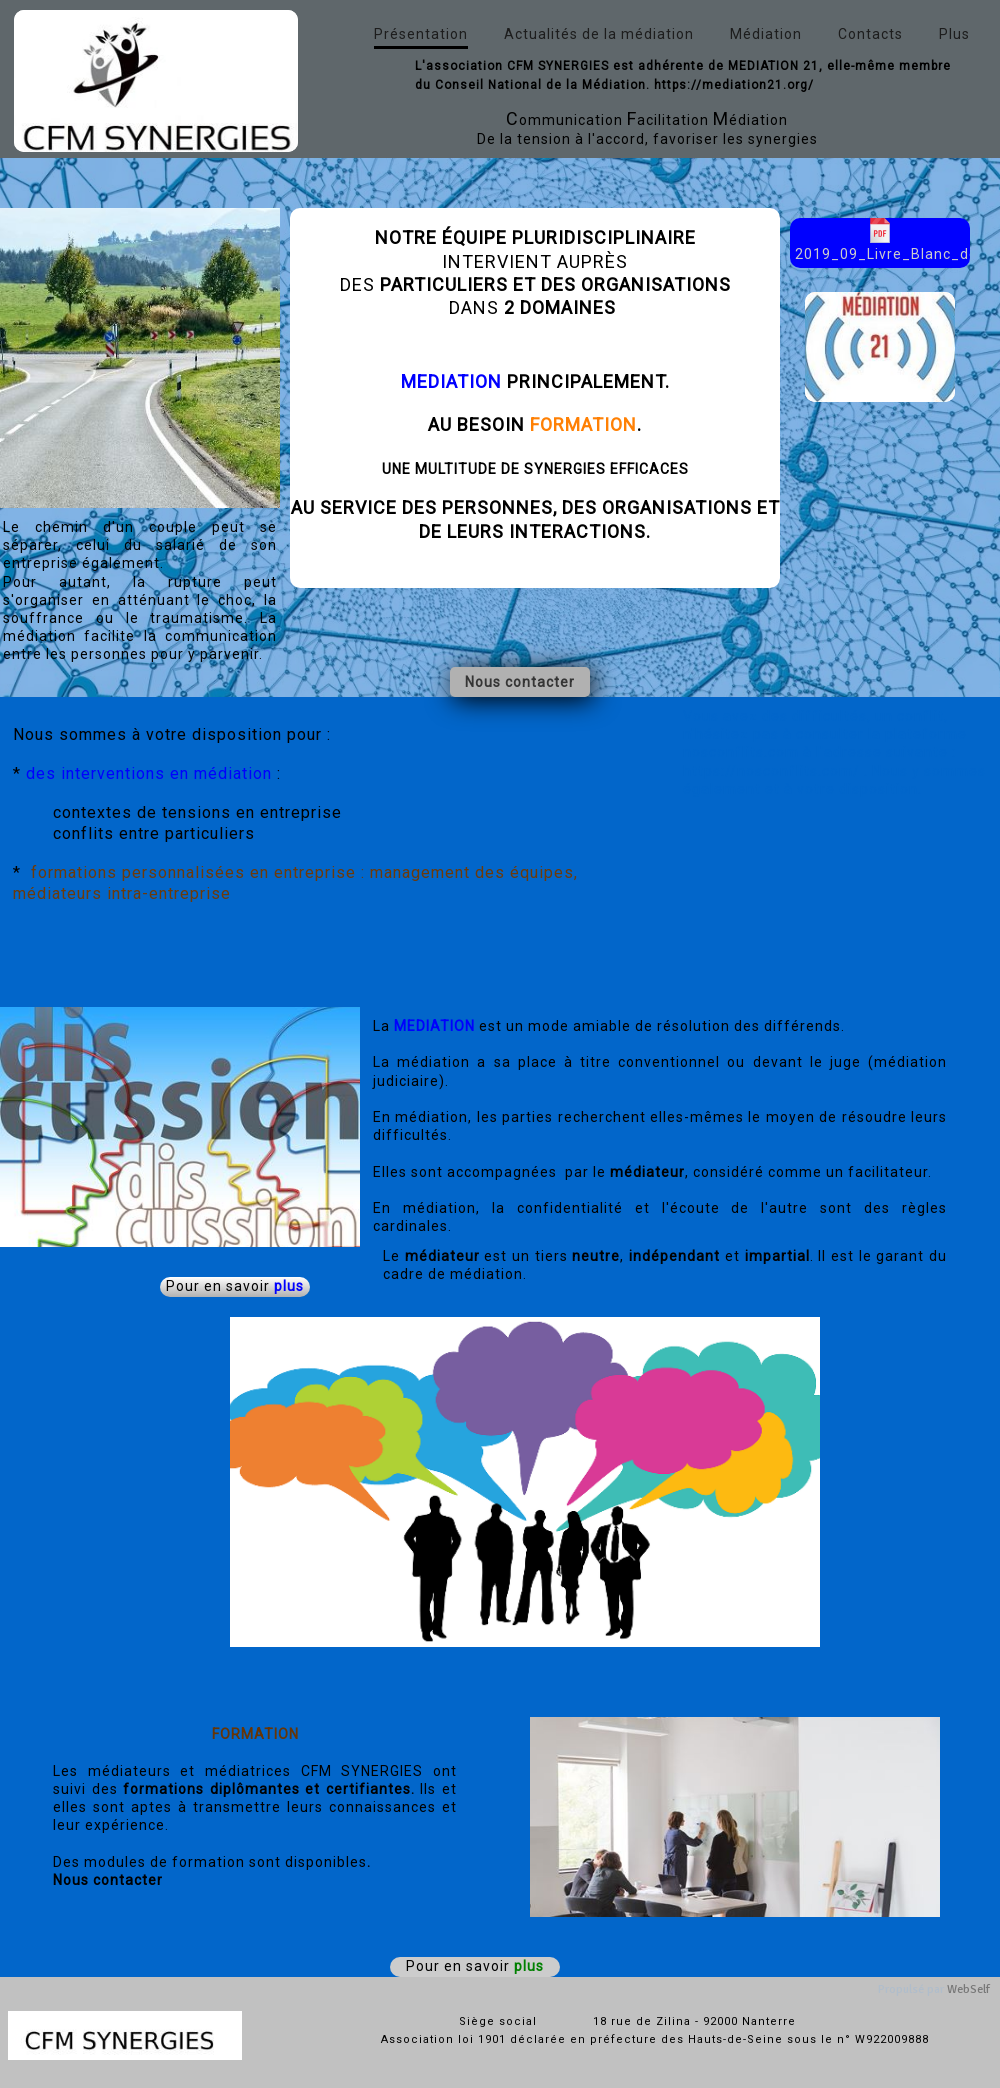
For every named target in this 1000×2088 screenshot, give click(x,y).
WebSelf (968, 1989)
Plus (954, 34)
